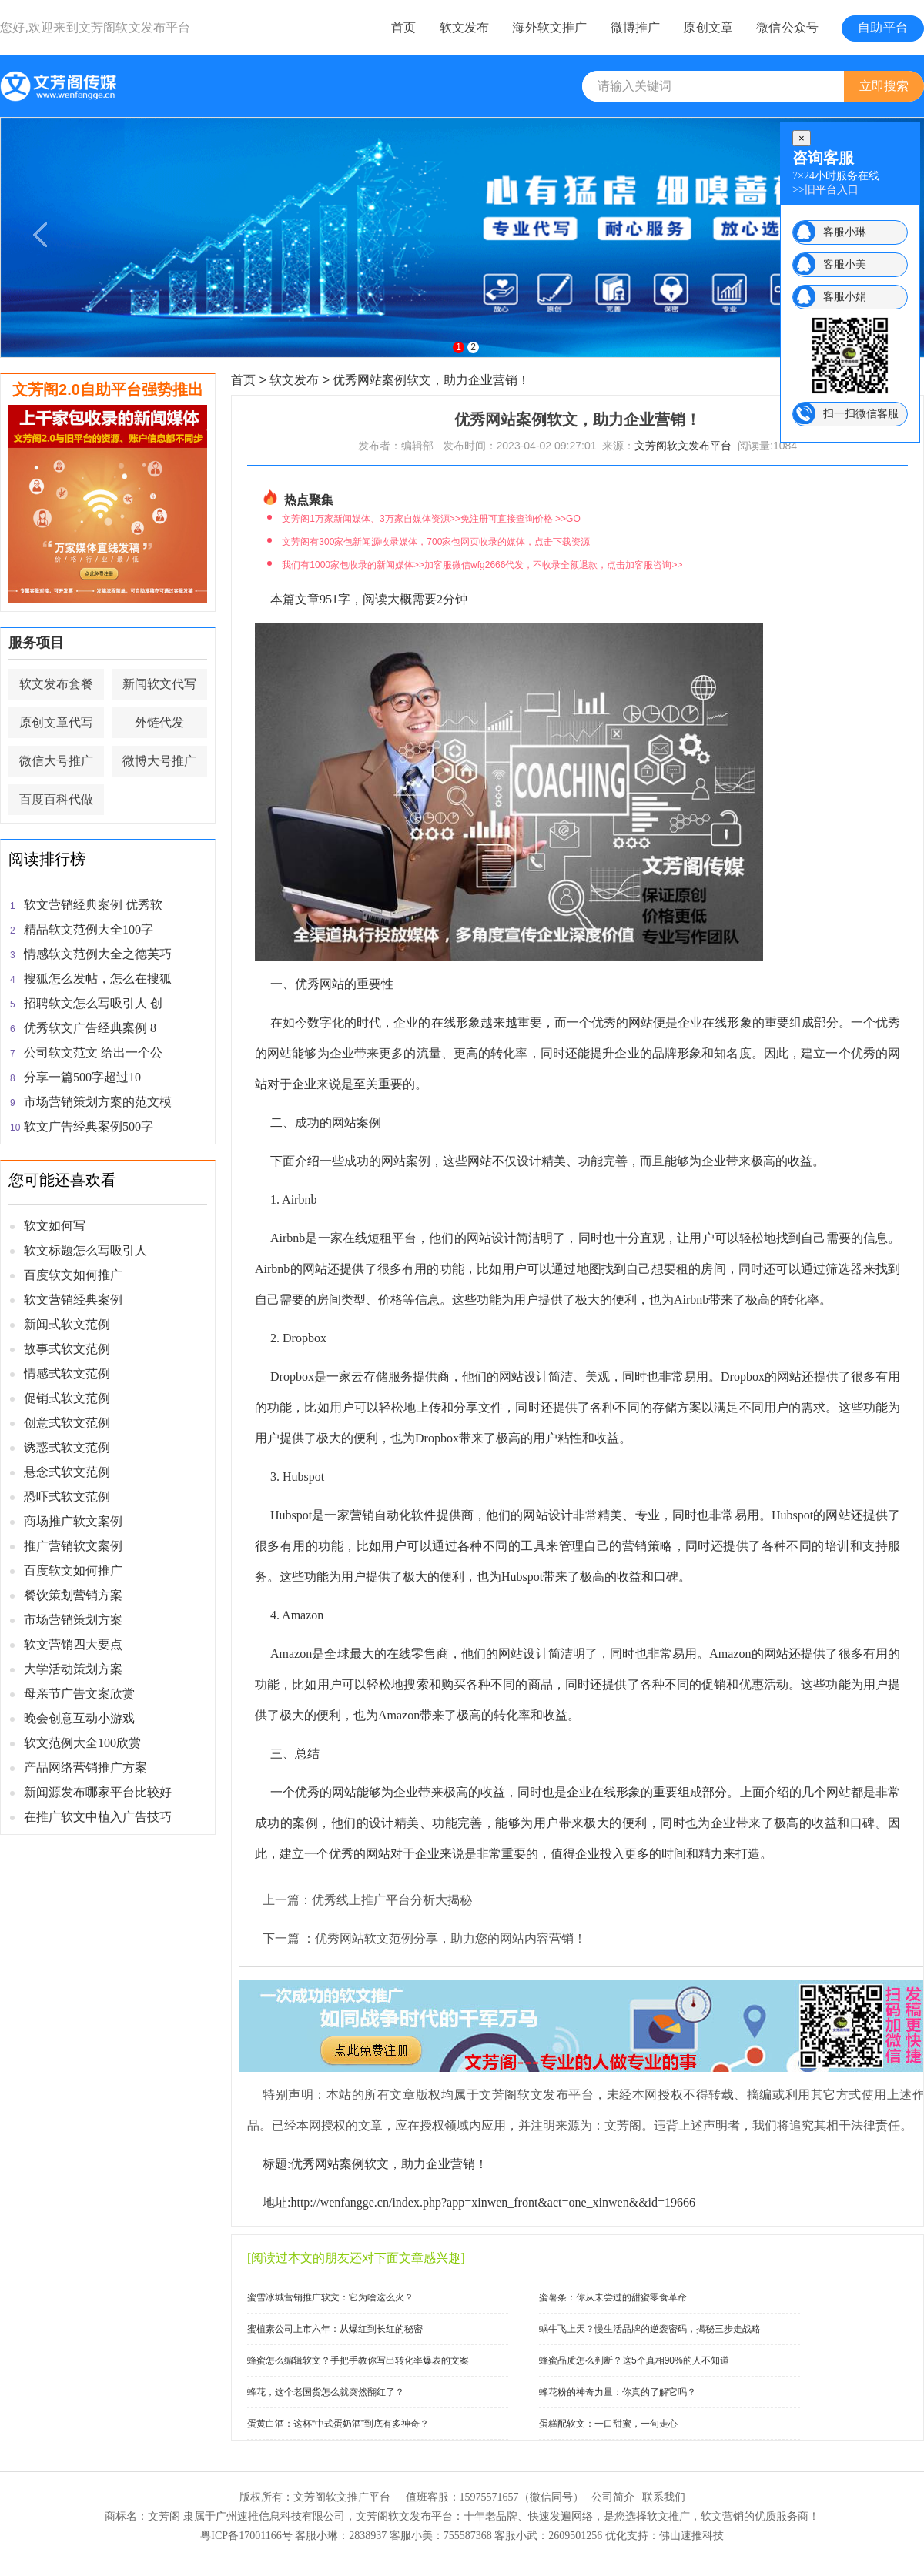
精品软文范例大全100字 (88, 929)
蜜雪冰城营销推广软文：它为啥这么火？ (330, 2297)
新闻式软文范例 (67, 1324)
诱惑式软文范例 (67, 1447)
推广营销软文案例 (73, 1545)
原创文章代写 (56, 722)
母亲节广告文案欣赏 (79, 1693)
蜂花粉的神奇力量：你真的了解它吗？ (617, 2392)
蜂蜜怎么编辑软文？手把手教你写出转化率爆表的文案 (358, 2360)
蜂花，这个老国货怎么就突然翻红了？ (325, 2392)
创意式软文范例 (67, 1422)
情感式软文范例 (67, 1373)
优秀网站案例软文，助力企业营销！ (431, 379)
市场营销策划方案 (73, 1619)
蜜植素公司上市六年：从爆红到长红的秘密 (335, 2329)
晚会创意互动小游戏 (79, 1718)
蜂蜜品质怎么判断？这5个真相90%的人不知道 (634, 2360)
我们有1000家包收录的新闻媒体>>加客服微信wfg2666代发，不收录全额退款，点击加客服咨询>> (482, 565)
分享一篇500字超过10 (82, 1077)
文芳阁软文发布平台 (135, 27)
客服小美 (844, 264)
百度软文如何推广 (73, 1274)
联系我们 (663, 2497)
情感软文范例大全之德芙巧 (98, 954)
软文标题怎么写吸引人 (85, 1250)
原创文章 (708, 27)
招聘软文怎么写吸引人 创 (93, 1003)
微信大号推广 (56, 760)
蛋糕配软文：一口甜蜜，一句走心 (608, 2423)
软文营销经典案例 (73, 1299)
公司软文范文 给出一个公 (93, 1052)
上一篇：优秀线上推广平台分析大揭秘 (367, 1899)
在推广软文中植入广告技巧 (98, 1816)
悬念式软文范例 (67, 1471)
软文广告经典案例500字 (88, 1126)
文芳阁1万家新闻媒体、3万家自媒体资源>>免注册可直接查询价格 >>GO (431, 518)
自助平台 (883, 27)
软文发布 (465, 27)
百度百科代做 (56, 799)
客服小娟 (844, 296)
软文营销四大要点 (73, 1644)
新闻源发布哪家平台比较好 (98, 1792)
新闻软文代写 (159, 683)
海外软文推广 (549, 27)
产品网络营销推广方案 (85, 1767)
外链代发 (159, 722)
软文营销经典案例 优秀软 (93, 904)
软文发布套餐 (56, 683)
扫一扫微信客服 (861, 413)
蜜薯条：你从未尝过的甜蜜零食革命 (613, 2297)
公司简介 (612, 2497)
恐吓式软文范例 (67, 1496)
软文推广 (668, 2516)
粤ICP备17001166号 (246, 2535)
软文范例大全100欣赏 (82, 1742)
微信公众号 (787, 27)
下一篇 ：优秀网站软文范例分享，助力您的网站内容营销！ (424, 1938)
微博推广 (636, 27)
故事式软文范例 (67, 1348)
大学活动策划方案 (73, 1669)
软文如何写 (54, 1225)
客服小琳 (844, 232)
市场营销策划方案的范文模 (98, 1101)
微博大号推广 (159, 760)
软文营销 (722, 2516)
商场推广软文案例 (73, 1521)
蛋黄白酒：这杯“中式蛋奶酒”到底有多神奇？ (338, 2423)
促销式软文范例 (67, 1398)
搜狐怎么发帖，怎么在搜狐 (98, 978)
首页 (403, 27)
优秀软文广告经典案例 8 (90, 1027)
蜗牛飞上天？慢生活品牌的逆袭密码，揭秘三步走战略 (650, 2329)
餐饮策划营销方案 (73, 1595)
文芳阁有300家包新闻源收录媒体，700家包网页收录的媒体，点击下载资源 (436, 541)
